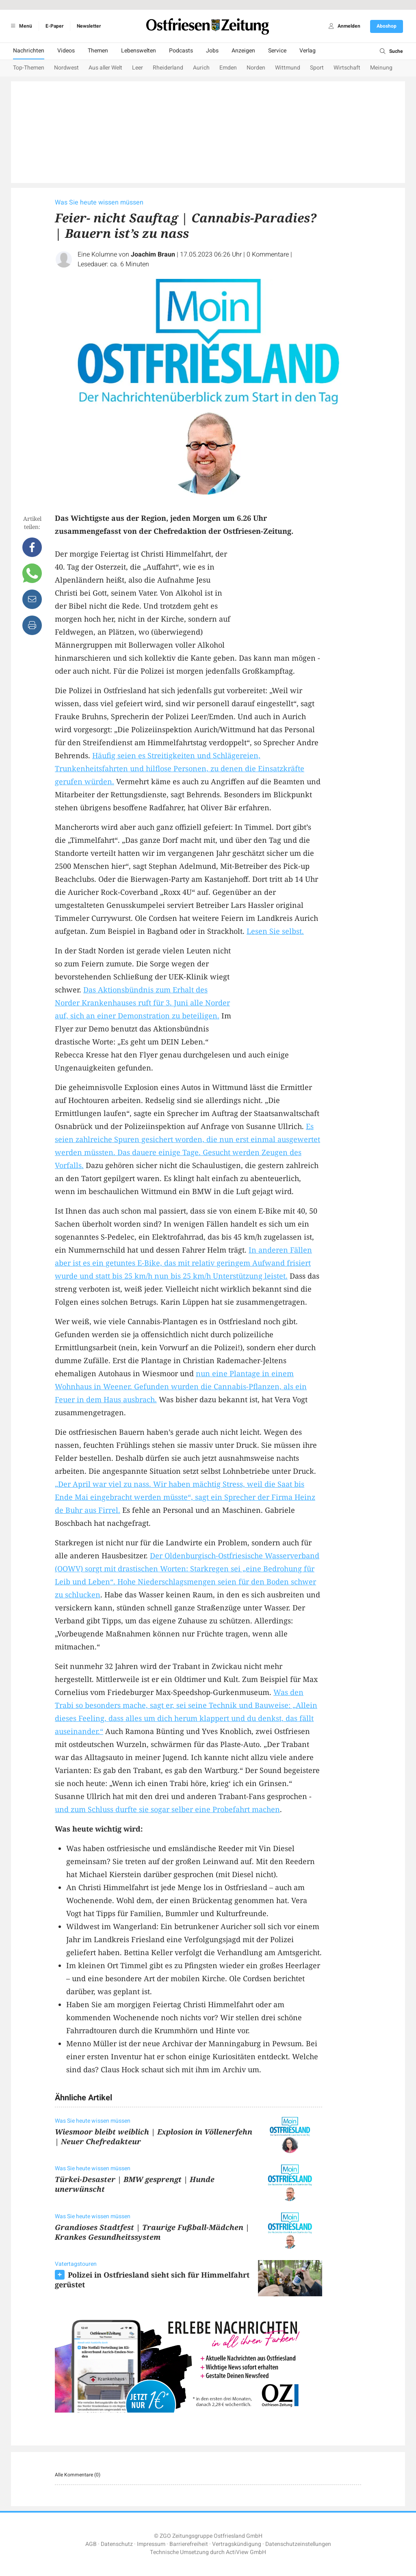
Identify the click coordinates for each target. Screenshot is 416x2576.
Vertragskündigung (236, 2544)
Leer (137, 67)
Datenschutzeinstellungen (298, 2544)
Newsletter (89, 26)
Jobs (212, 50)
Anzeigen (243, 50)
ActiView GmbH (246, 2552)
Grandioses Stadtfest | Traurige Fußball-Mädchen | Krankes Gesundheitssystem (152, 2232)
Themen (98, 50)
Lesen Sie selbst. (275, 931)
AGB (91, 2544)
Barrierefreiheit (188, 2544)
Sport (317, 67)
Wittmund (287, 67)
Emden (228, 67)
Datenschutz (117, 2544)
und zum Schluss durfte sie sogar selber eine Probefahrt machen (167, 1809)
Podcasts (181, 50)
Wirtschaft (347, 67)
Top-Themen (28, 67)
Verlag (307, 50)
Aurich (201, 67)
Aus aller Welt (105, 67)
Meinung (381, 67)
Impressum (151, 2544)
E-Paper (54, 26)
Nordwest (66, 67)
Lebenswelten (138, 50)
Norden (256, 67)
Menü (20, 26)
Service (277, 50)
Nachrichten (28, 50)
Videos (66, 50)
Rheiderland (168, 67)
